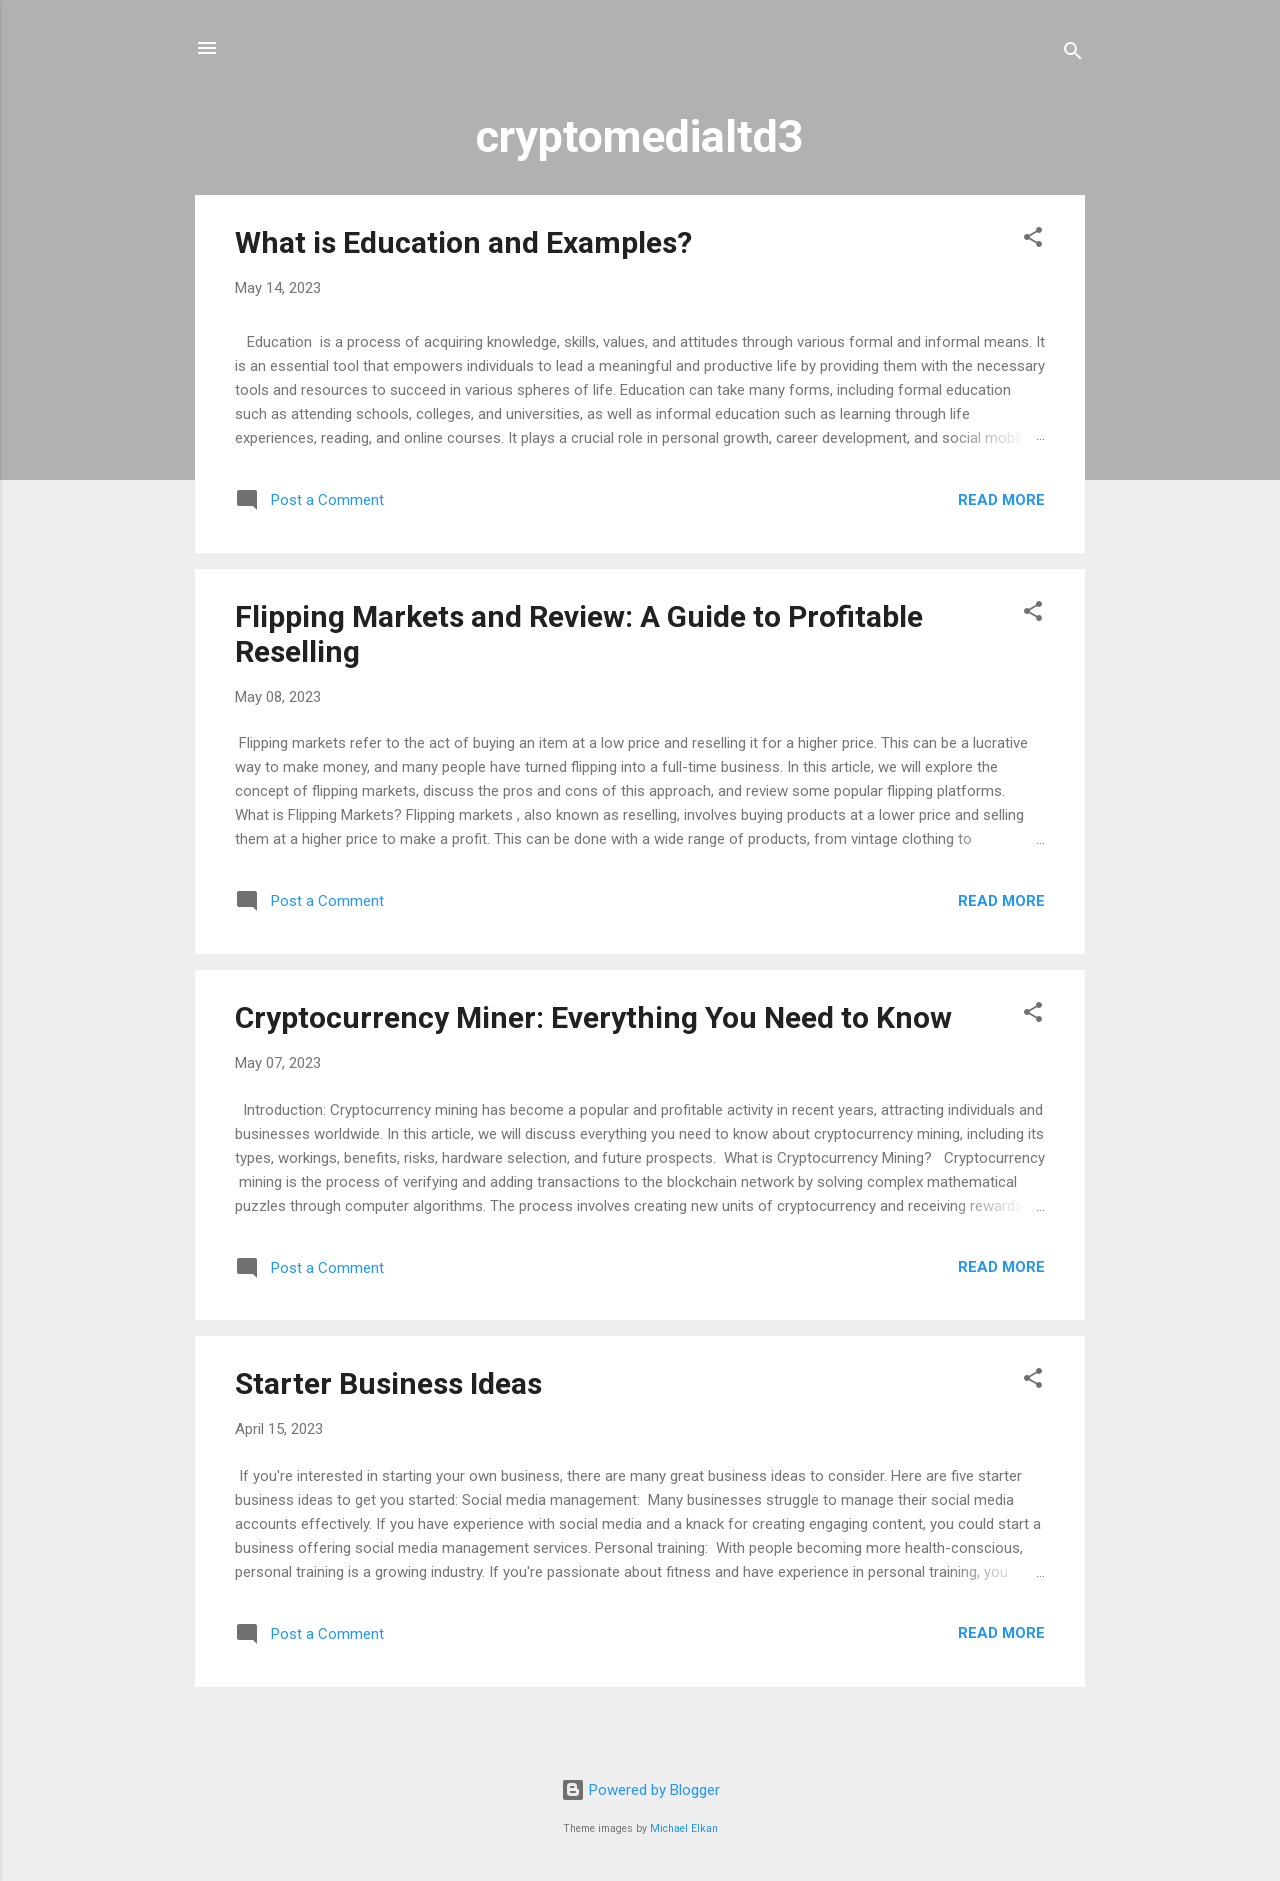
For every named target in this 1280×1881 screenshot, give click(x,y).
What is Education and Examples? (463, 242)
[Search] (1073, 54)
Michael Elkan (684, 1828)
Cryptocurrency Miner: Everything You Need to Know (593, 1017)
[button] (1033, 240)
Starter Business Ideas (388, 1383)
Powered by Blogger (640, 1790)
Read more (1001, 500)
